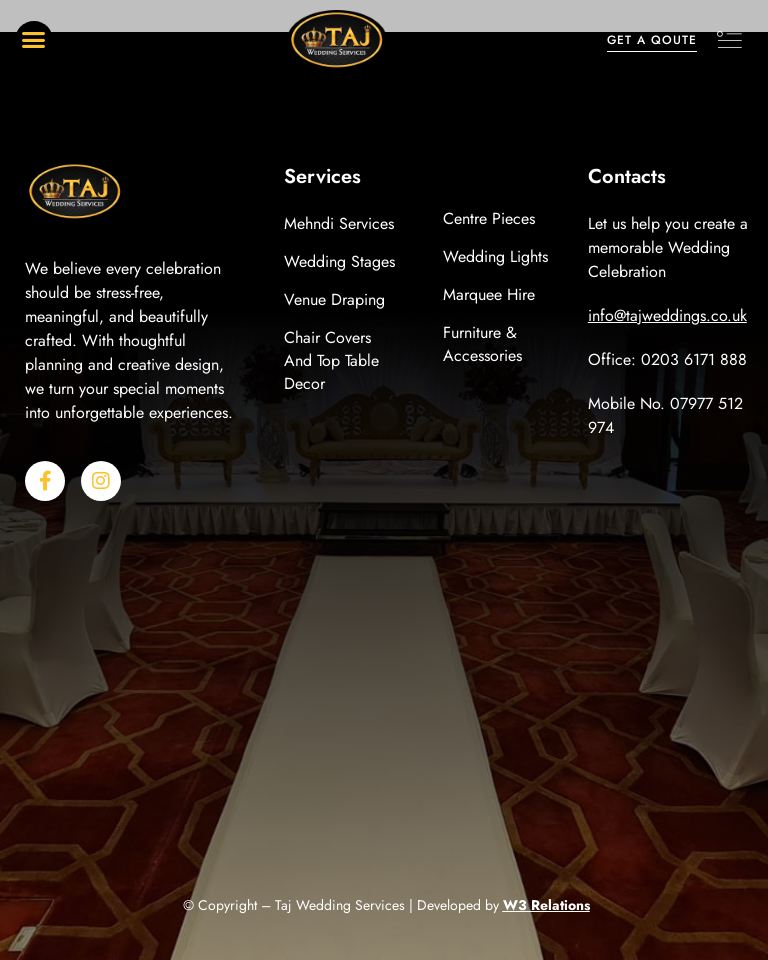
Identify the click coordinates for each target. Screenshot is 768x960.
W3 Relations (546, 905)
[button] (34, 40)
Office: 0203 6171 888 (667, 359)
